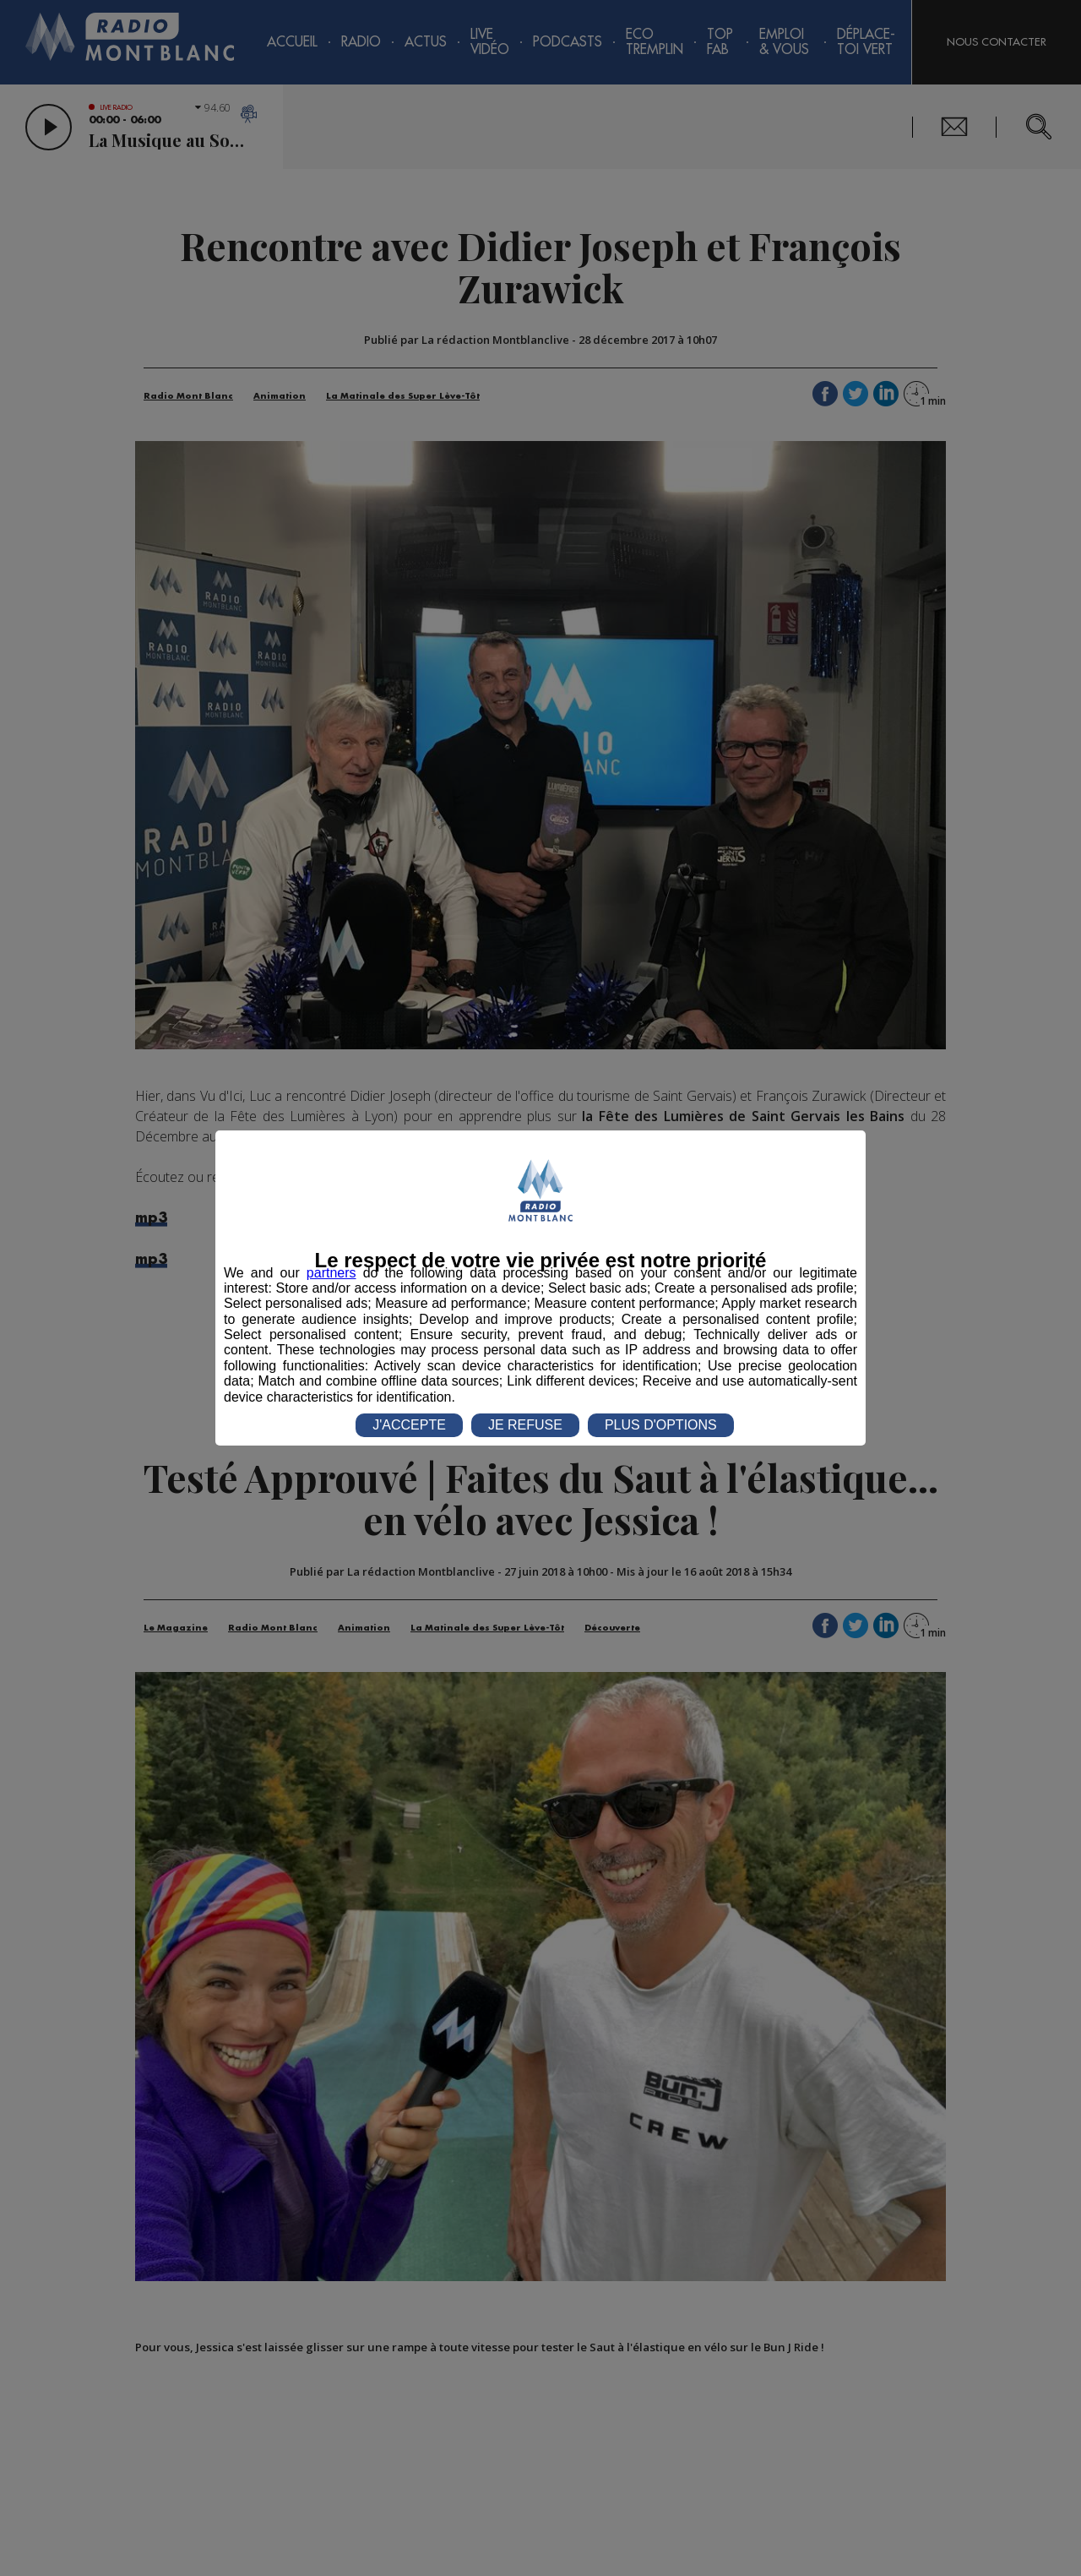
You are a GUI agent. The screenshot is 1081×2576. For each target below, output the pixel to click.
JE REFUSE (525, 1425)
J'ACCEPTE (409, 1425)
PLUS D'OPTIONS (661, 1425)
